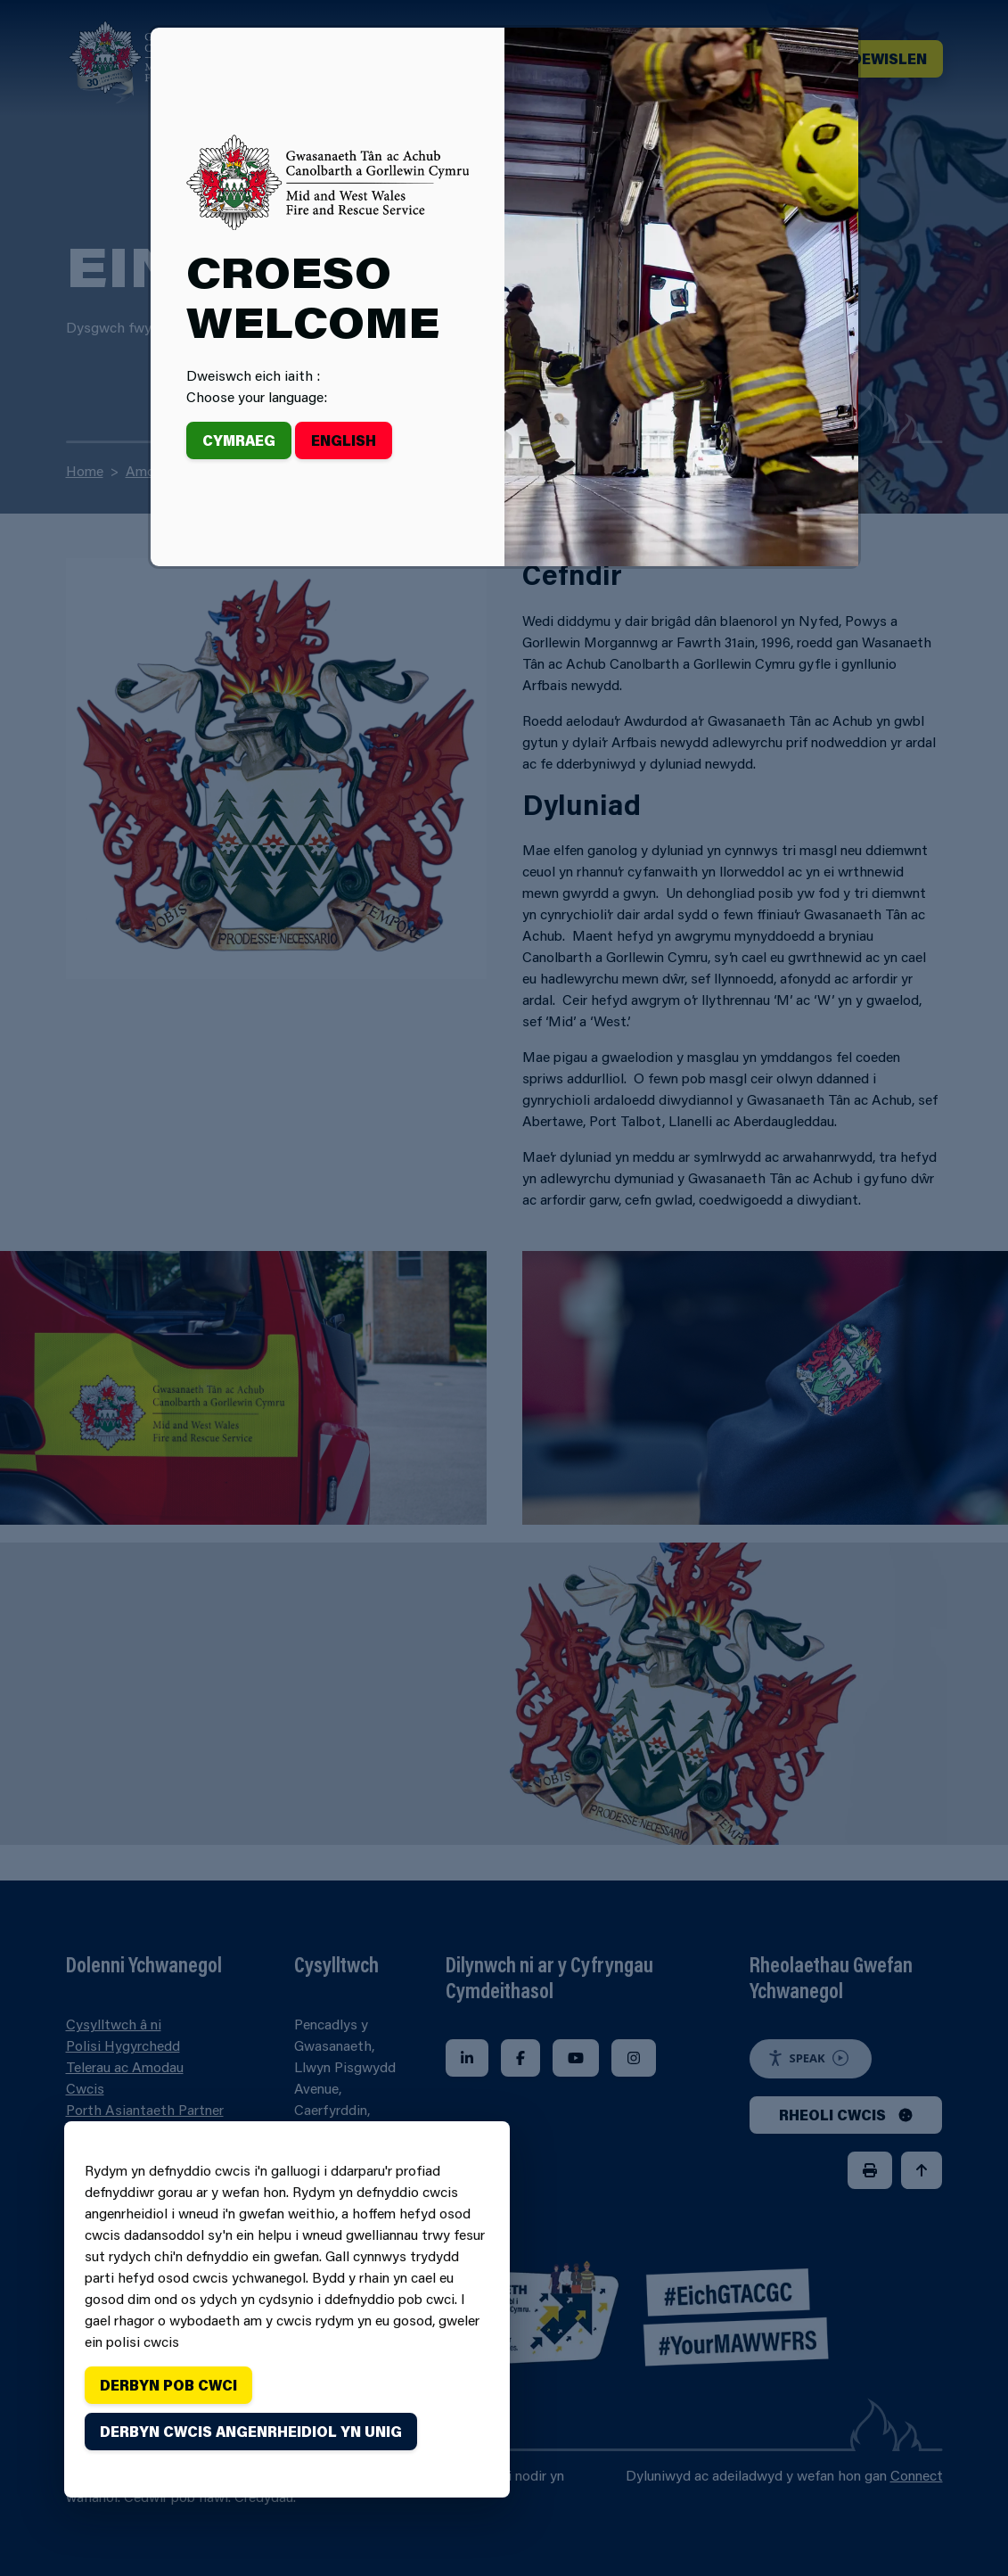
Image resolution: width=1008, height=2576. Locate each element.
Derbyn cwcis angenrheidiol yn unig (251, 2431)
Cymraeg (238, 440)
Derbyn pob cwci (168, 2384)
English (343, 440)
